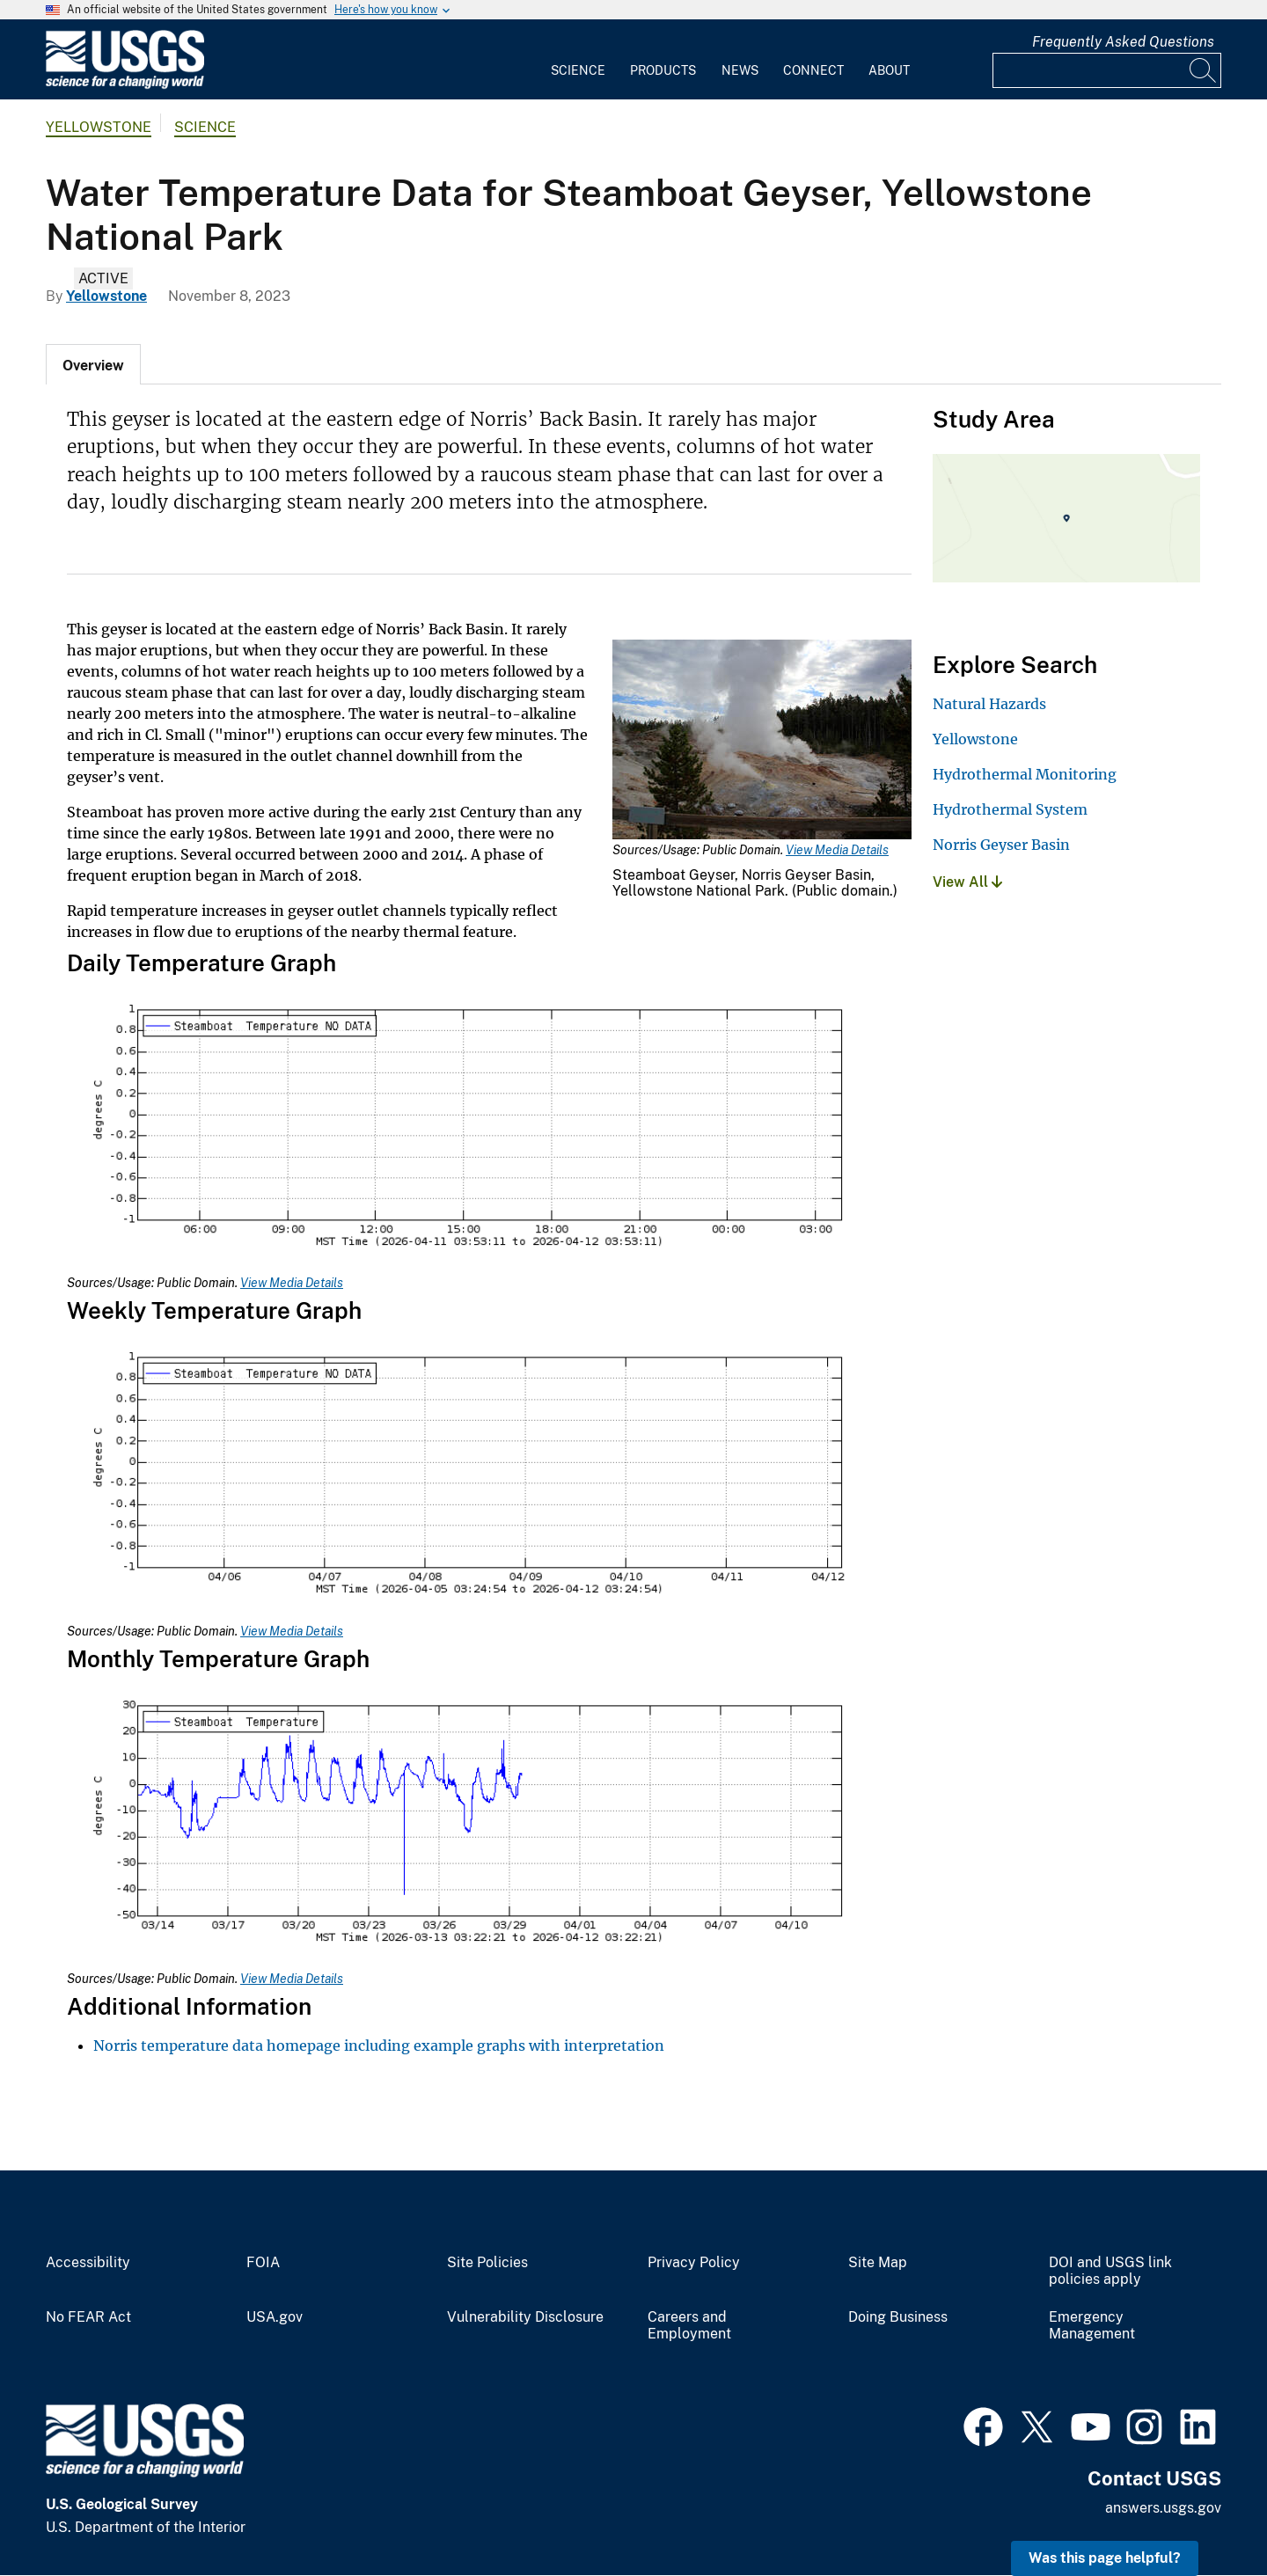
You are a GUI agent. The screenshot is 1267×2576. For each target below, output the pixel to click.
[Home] (125, 85)
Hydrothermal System (1010, 809)
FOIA (263, 2263)
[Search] (1203, 70)
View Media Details (837, 850)
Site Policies (487, 2263)
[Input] (1106, 70)
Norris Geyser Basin (1001, 844)
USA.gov (274, 2317)
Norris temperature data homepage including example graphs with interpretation (378, 2045)
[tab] (93, 364)
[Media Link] (762, 741)
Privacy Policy (694, 2263)
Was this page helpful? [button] (1105, 2558)
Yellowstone (98, 127)
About (889, 70)
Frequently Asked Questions (1123, 41)
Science (578, 70)
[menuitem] (578, 60)
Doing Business (898, 2317)
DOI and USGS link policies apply (1110, 2271)
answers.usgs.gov (1163, 2507)
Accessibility (88, 2263)
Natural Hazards (989, 704)
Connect (813, 70)
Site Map (877, 2263)
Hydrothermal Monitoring (1025, 774)
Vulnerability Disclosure (525, 2317)
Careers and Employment (689, 2325)
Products (663, 70)
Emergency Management (1092, 2325)
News (739, 70)
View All (967, 882)
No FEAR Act (88, 2317)
